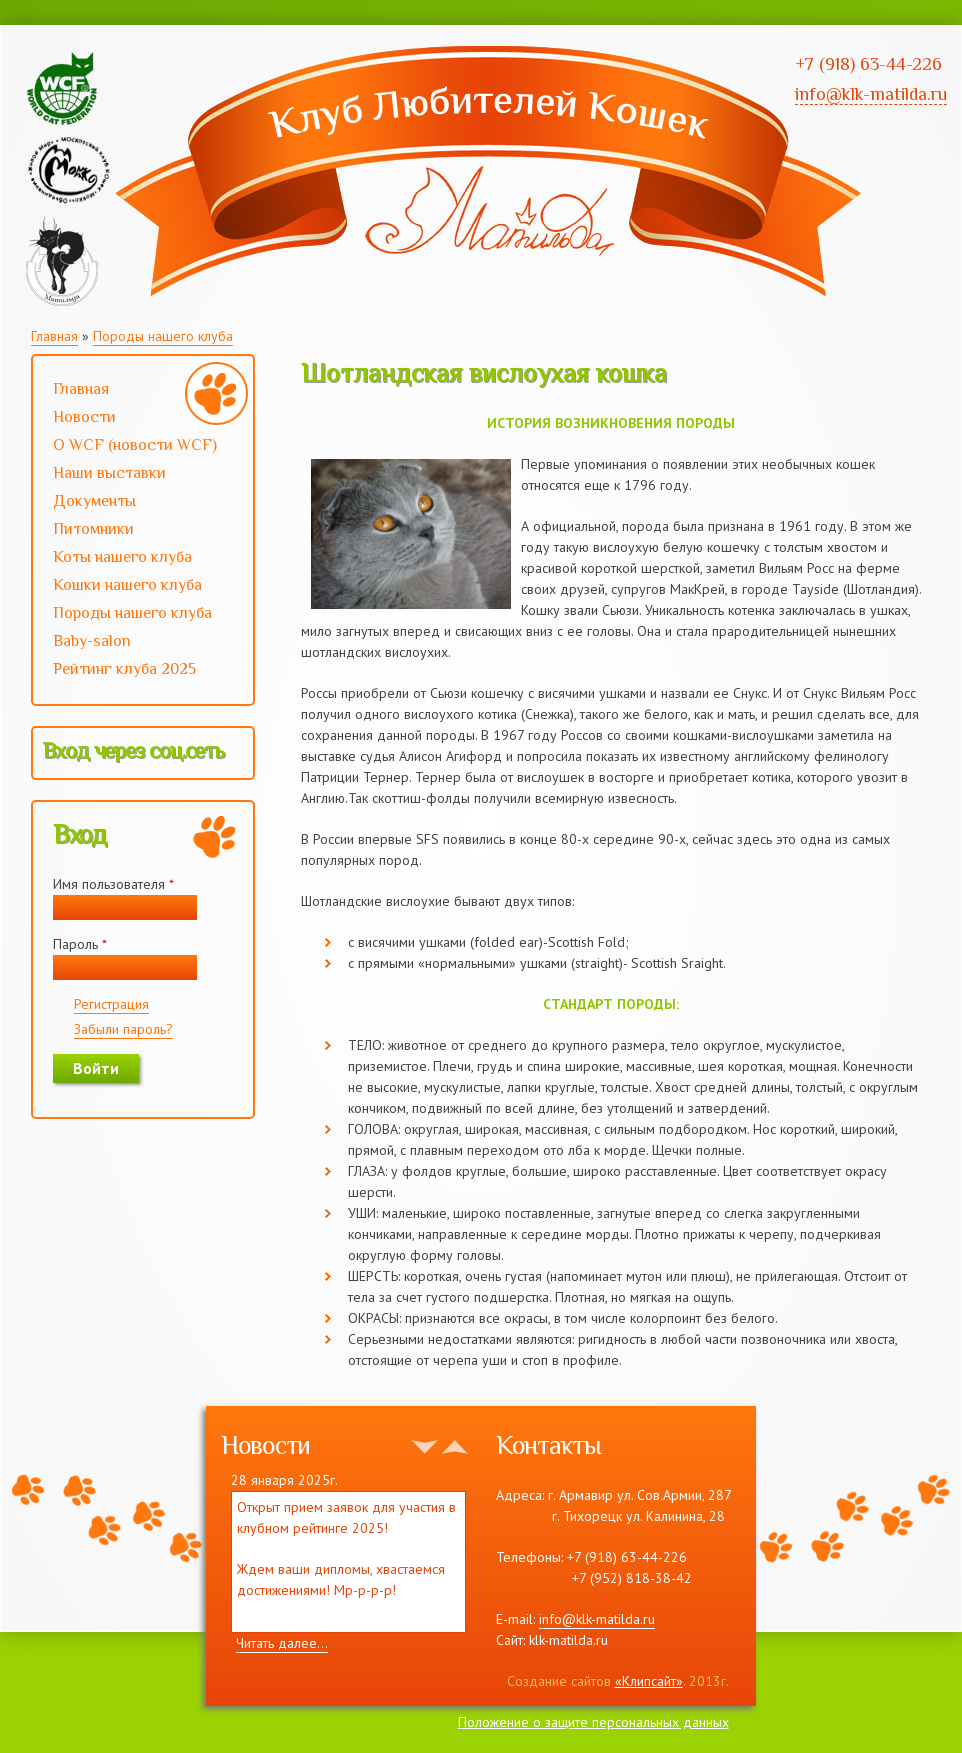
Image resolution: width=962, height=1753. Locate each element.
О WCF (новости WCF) (140, 447)
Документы (94, 501)
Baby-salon (140, 643)
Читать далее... (282, 1643)
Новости (84, 417)
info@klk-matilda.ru (597, 1619)
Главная (54, 336)
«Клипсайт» (649, 1681)
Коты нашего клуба (122, 557)
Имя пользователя (113, 884)
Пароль (80, 944)
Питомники (93, 529)
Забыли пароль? (123, 1029)
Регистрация (111, 1004)
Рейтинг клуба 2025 (140, 671)
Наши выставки (140, 475)
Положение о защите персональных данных (593, 1722)
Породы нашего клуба (163, 336)
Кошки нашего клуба (127, 585)
